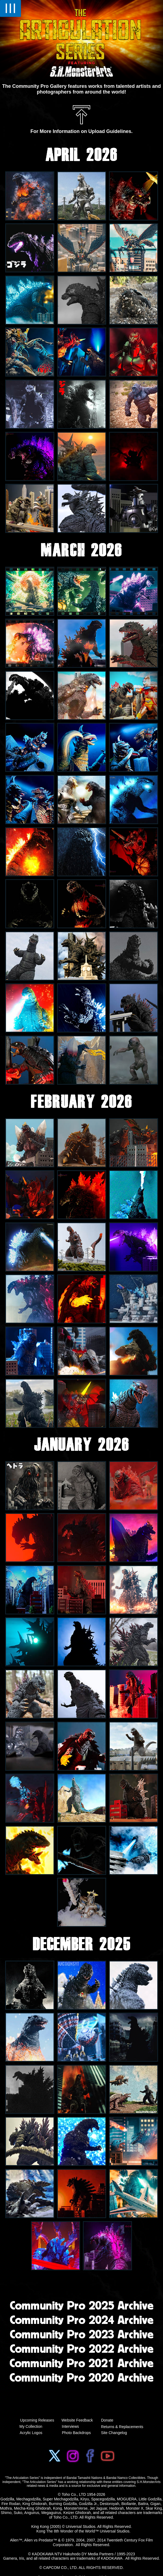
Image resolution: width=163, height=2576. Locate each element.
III (10, 8)
